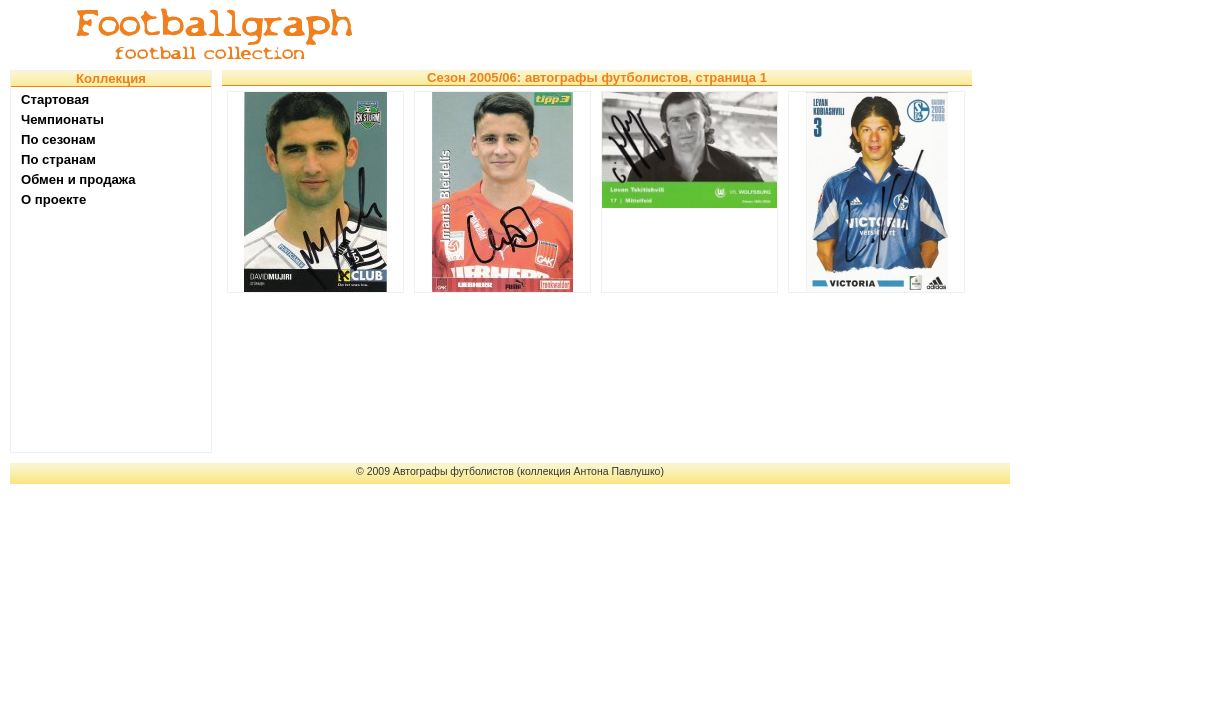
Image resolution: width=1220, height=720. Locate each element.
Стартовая (55, 99)
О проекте (53, 199)
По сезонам (58, 139)
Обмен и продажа (78, 179)
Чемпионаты (62, 119)
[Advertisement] (694, 35)
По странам (58, 159)
